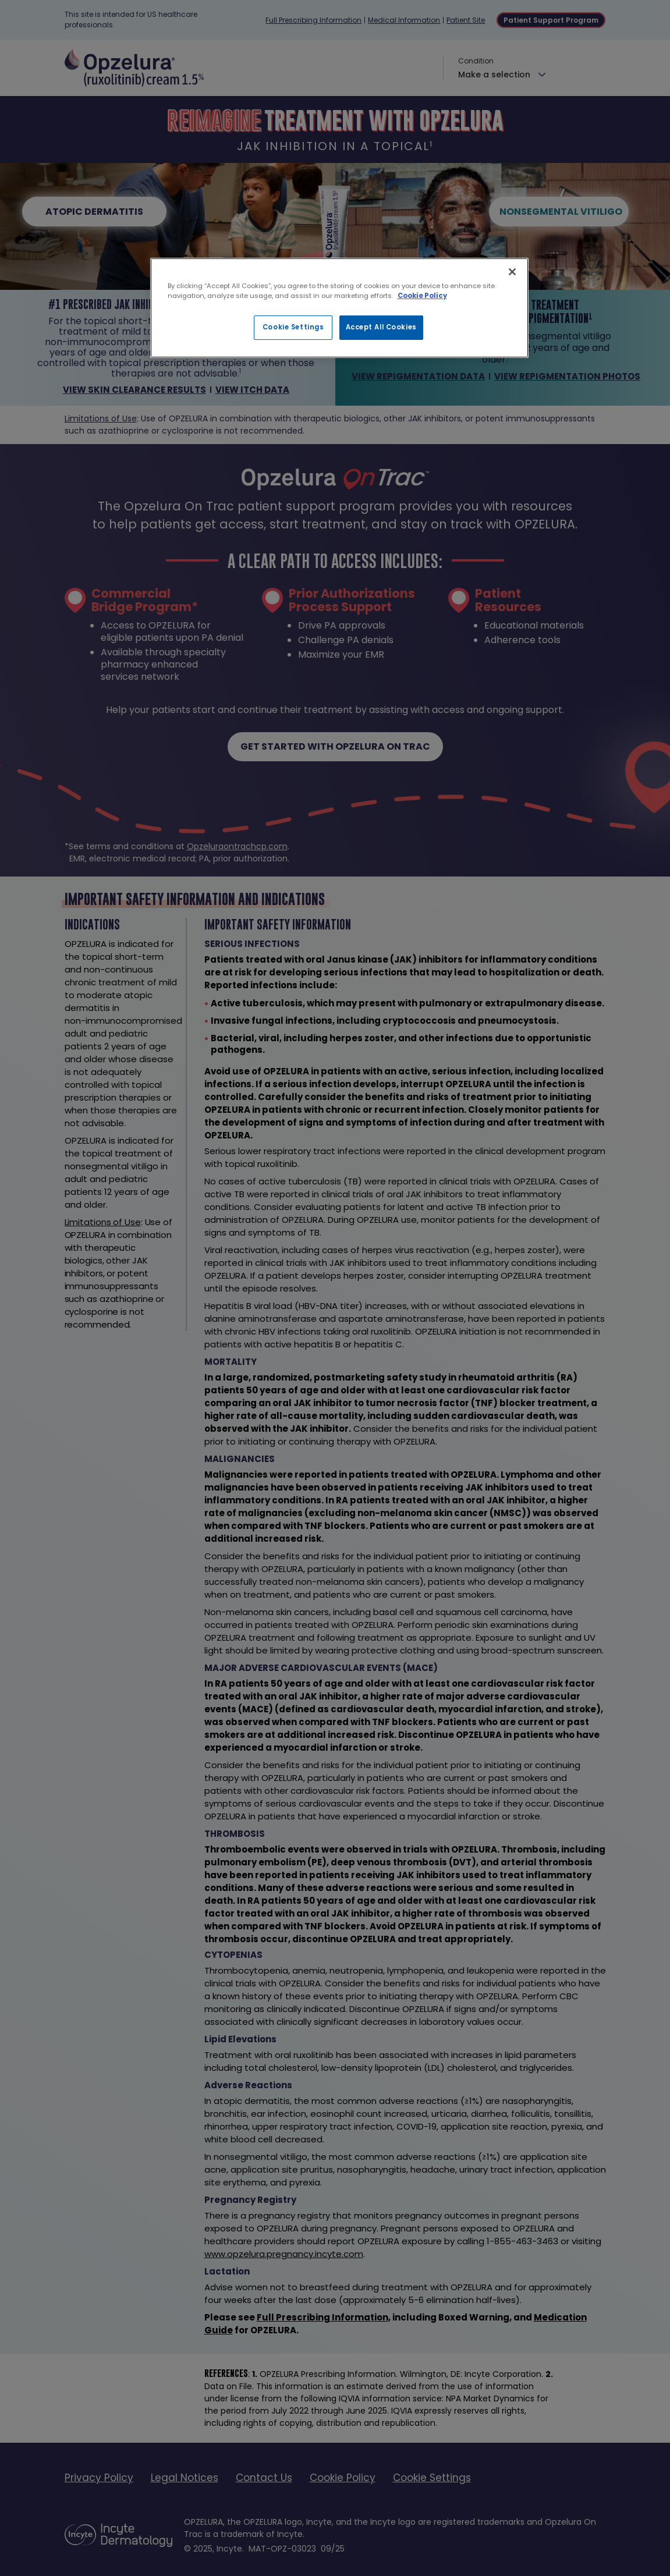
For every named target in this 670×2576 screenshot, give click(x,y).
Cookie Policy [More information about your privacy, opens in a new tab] (422, 295)
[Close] (512, 272)
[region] (339, 308)
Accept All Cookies (381, 327)
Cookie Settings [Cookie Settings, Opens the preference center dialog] (293, 327)
